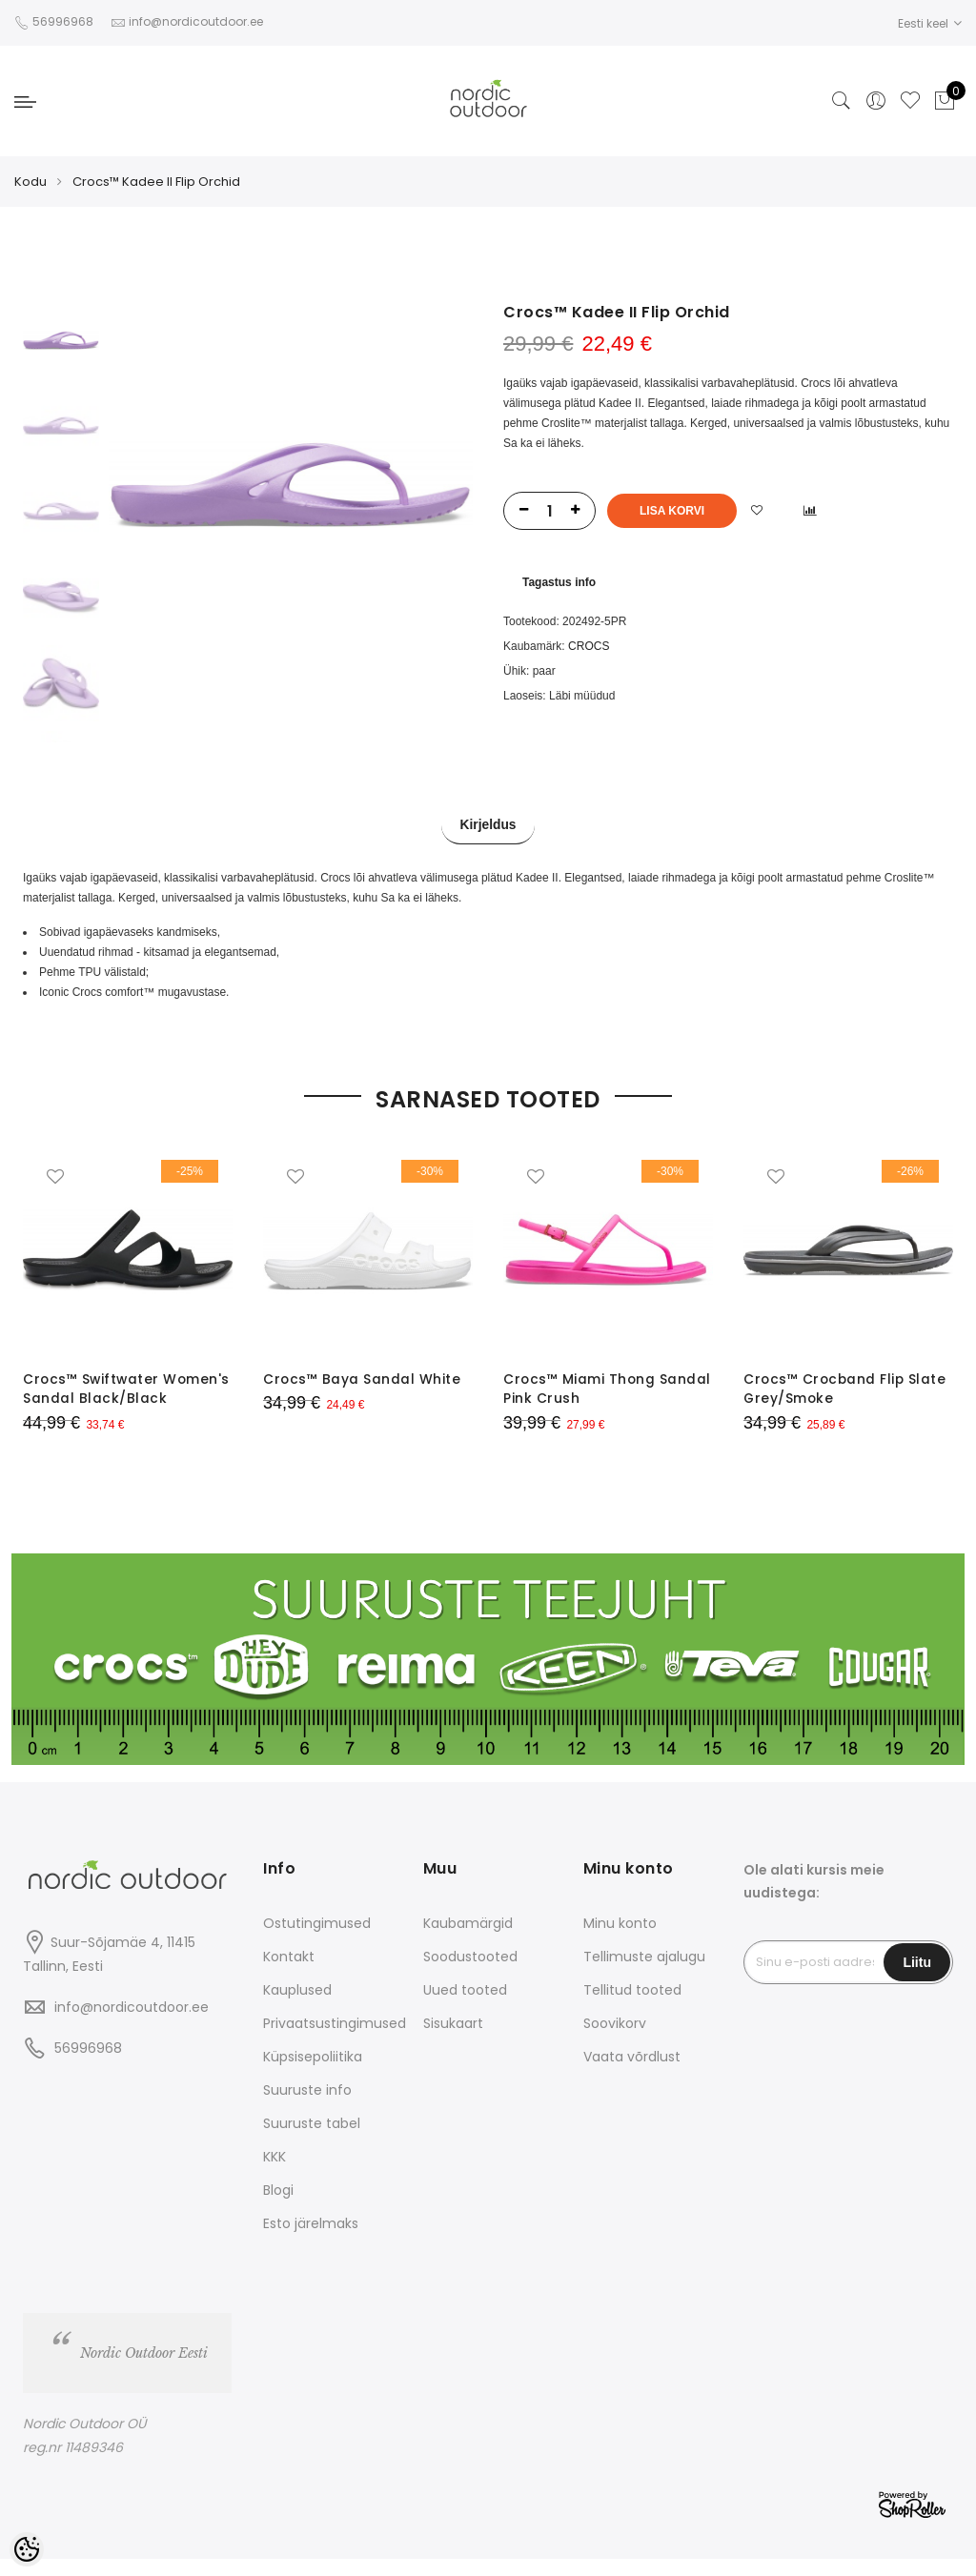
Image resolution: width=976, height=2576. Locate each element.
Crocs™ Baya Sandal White (362, 1379)
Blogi (278, 2207)
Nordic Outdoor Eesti (144, 2370)
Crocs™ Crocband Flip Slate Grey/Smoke (846, 1388)
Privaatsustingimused (334, 2040)
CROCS (588, 646)
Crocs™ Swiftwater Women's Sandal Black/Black (92, 1398)
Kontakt (289, 1973)
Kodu (30, 181)
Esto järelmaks (310, 2240)
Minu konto (620, 1940)
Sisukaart (453, 2040)
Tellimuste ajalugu (644, 1973)
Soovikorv (614, 2040)
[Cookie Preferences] (27, 2549)
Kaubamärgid (468, 1940)
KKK (274, 2173)
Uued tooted (465, 2007)
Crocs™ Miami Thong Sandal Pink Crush (608, 1388)
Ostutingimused (317, 1940)
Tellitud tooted (632, 2007)
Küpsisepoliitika (312, 2073)
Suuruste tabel (311, 2140)
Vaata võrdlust (632, 2073)
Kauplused (297, 2007)
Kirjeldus (488, 826)
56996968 (64, 21)
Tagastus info (559, 582)
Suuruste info (307, 2107)
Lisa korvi (672, 510)
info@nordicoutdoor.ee (131, 2024)
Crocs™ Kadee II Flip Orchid (156, 181)
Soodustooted (470, 1973)
